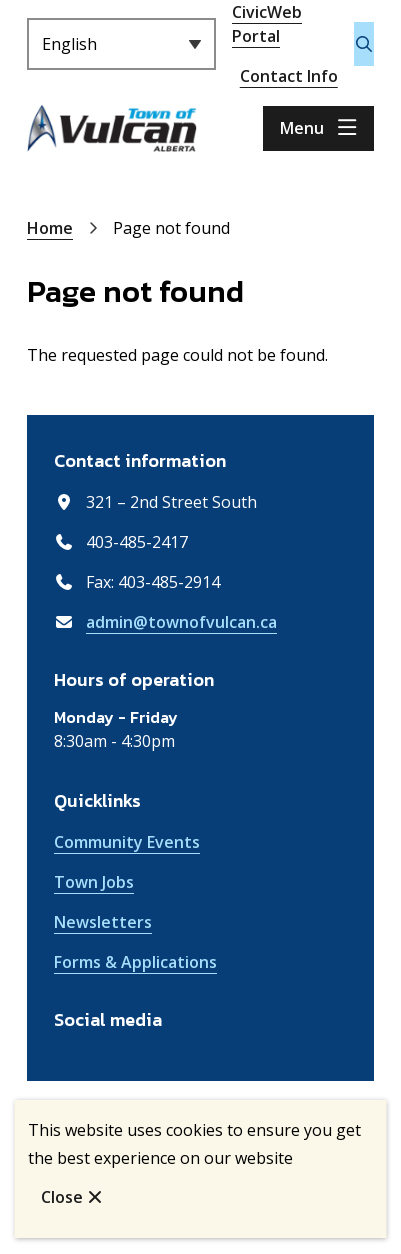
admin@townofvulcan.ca (181, 622)
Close (62, 1197)
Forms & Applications (135, 962)
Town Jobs (94, 882)
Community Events (127, 842)
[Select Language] (121, 44)
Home (50, 228)
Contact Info (289, 76)
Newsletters (103, 922)
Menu (302, 128)
